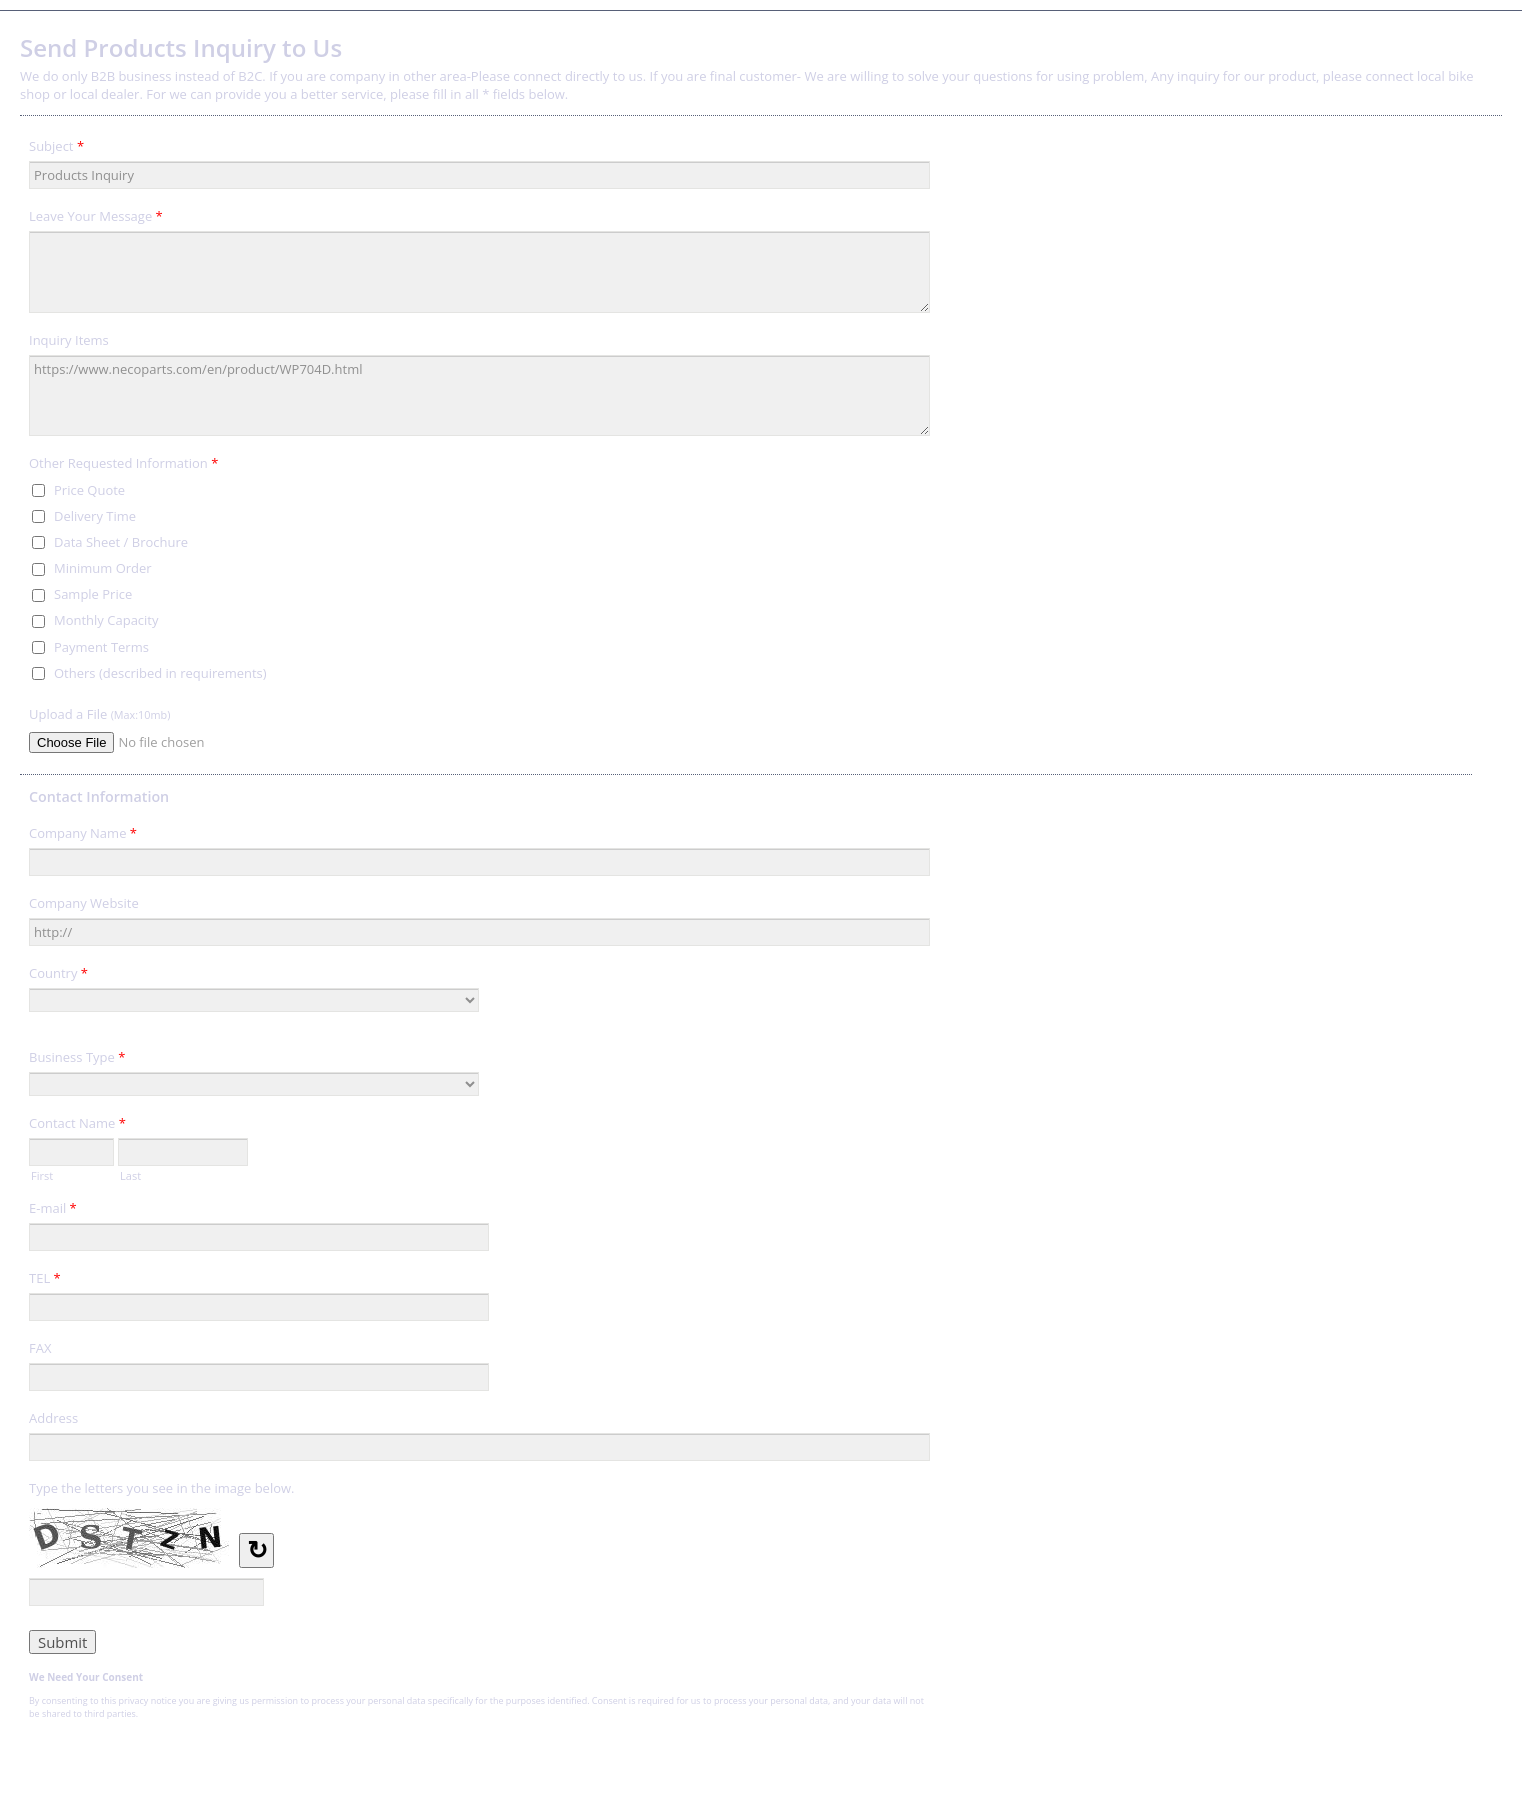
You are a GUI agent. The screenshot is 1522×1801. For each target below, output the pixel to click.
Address (53, 1418)
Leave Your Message (96, 219)
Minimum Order (103, 568)
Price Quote (89, 490)
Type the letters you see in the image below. (162, 1488)
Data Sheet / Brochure (121, 542)
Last (130, 1174)
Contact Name (77, 1126)
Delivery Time (95, 516)
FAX (40, 1348)
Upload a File (99, 714)
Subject (56, 149)
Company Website (84, 903)
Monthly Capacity (106, 620)
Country (58, 976)
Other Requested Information (123, 466)
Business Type (77, 1060)
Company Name (83, 836)
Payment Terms (101, 647)
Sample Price (93, 594)
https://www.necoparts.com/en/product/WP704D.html (479, 396)
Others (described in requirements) (160, 673)
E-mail (53, 1211)
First (42, 1174)
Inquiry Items (69, 340)
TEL (45, 1281)
